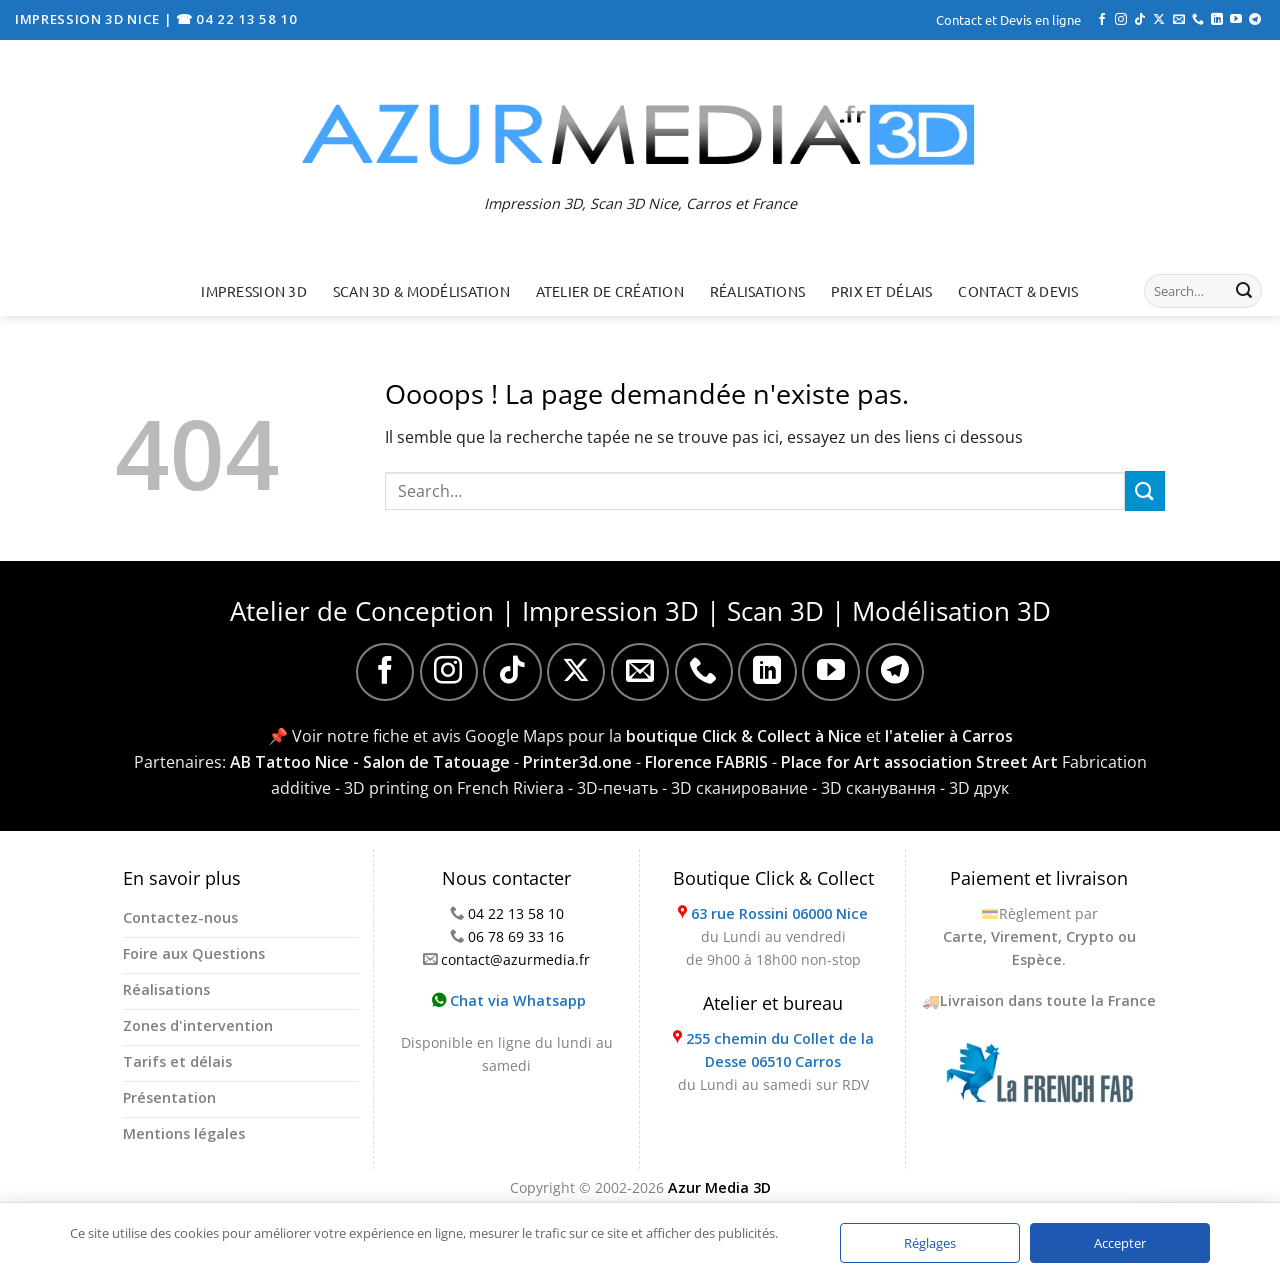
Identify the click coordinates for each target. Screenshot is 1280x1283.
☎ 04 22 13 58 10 (237, 19)
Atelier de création (610, 291)
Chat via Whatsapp (509, 1000)
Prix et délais (882, 291)
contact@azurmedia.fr (515, 959)
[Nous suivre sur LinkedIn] (1217, 20)
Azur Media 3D (719, 1187)
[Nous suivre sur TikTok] (1140, 20)
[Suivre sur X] (1159, 20)
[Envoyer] (1244, 291)
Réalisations (757, 291)
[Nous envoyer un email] (1179, 20)
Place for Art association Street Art (919, 762)
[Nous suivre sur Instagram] (1121, 20)
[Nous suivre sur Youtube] (1236, 20)
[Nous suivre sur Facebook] (1102, 20)
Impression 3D (254, 291)
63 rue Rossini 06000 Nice (779, 913)
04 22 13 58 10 (516, 913)
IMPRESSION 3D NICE (89, 19)
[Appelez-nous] (1198, 20)
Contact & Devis (1018, 291)
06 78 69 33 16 (516, 936)
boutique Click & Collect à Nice (744, 736)
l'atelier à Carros (949, 736)
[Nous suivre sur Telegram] (1255, 20)
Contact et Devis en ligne (1008, 19)
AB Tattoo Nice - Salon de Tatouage (370, 762)
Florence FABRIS (706, 762)
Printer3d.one (577, 762)
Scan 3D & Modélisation (421, 291)
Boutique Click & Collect (773, 878)
